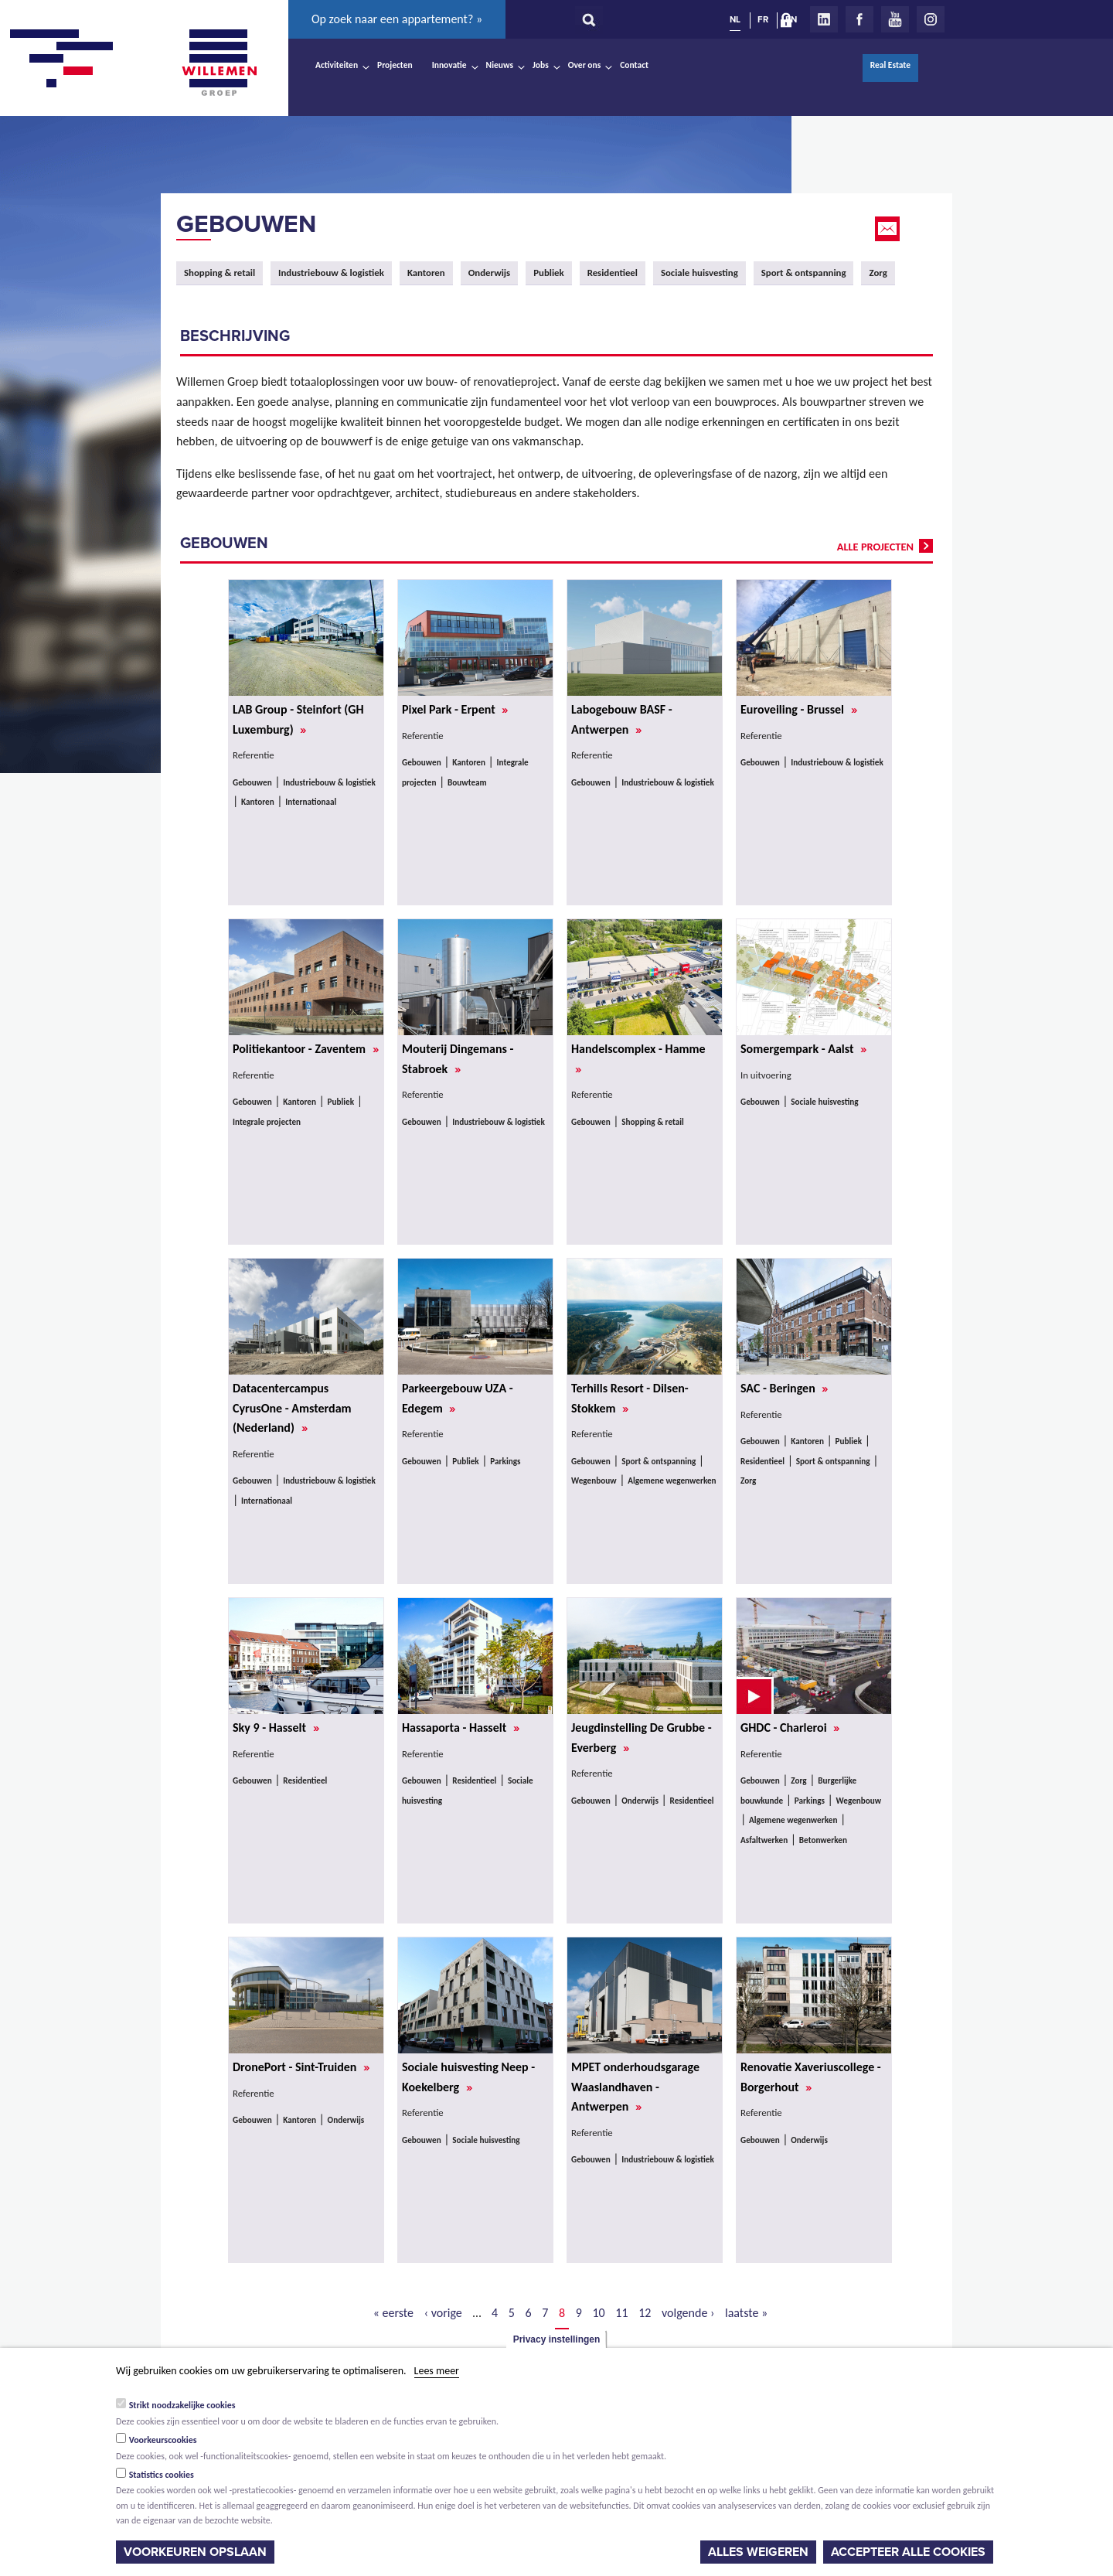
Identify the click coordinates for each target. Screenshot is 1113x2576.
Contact (634, 65)
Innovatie (449, 65)
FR (762, 19)
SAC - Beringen (784, 1388)
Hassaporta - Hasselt (460, 1727)
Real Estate (890, 65)
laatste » (746, 2312)
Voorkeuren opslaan (195, 2552)
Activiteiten (336, 65)
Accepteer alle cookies (908, 2552)
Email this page (889, 228)
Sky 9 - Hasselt (276, 1727)
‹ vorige (443, 2312)
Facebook (859, 19)
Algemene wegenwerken (672, 1480)
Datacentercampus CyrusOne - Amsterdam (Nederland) (292, 1408)
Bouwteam (467, 782)
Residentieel (612, 272)
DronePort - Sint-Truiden (301, 2067)
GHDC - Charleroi (789, 1727)
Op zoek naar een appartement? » (396, 19)
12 (644, 2312)
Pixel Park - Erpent (455, 709)
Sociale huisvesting (699, 272)
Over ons (584, 65)
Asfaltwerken (764, 1840)
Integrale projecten (267, 1121)
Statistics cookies (161, 2474)
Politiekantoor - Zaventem (306, 1048)
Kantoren (426, 272)
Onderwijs (489, 272)
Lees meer (436, 2370)
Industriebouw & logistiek (331, 272)
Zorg (878, 272)
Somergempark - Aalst (803, 1048)
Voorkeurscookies (163, 2440)
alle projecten (875, 547)
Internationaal (310, 801)
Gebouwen (246, 224)
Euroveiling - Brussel (798, 709)
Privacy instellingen (557, 2339)
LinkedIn (824, 19)
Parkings (505, 1461)
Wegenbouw (594, 1480)
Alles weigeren (758, 2552)
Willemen (219, 62)
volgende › (688, 2312)
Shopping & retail (219, 272)
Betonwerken (823, 1840)
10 (599, 2312)
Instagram (931, 19)
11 (621, 2312)
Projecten (395, 65)
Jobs (541, 65)
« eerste (393, 2312)
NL (735, 19)
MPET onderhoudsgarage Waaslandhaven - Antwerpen (635, 2087)
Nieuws (499, 65)
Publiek (548, 272)
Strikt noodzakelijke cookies (182, 2405)
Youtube (895, 19)
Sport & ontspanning (803, 272)
